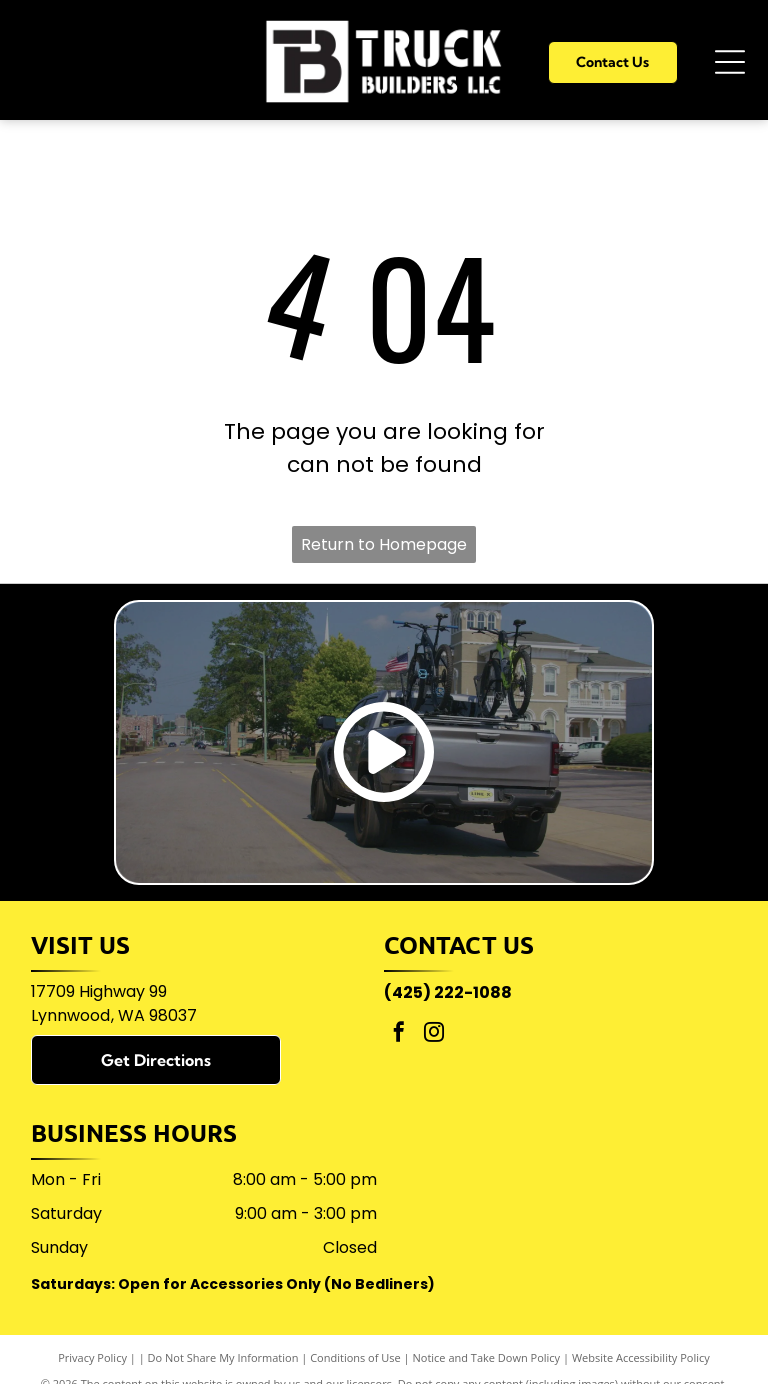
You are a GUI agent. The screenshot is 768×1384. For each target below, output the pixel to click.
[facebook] (399, 1034)
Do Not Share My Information (223, 1357)
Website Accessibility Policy (641, 1357)
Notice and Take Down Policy (487, 1357)
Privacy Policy (92, 1357)
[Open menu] (730, 62)
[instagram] (434, 1034)
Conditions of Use (355, 1357)
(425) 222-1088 (448, 992)
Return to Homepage (384, 544)
